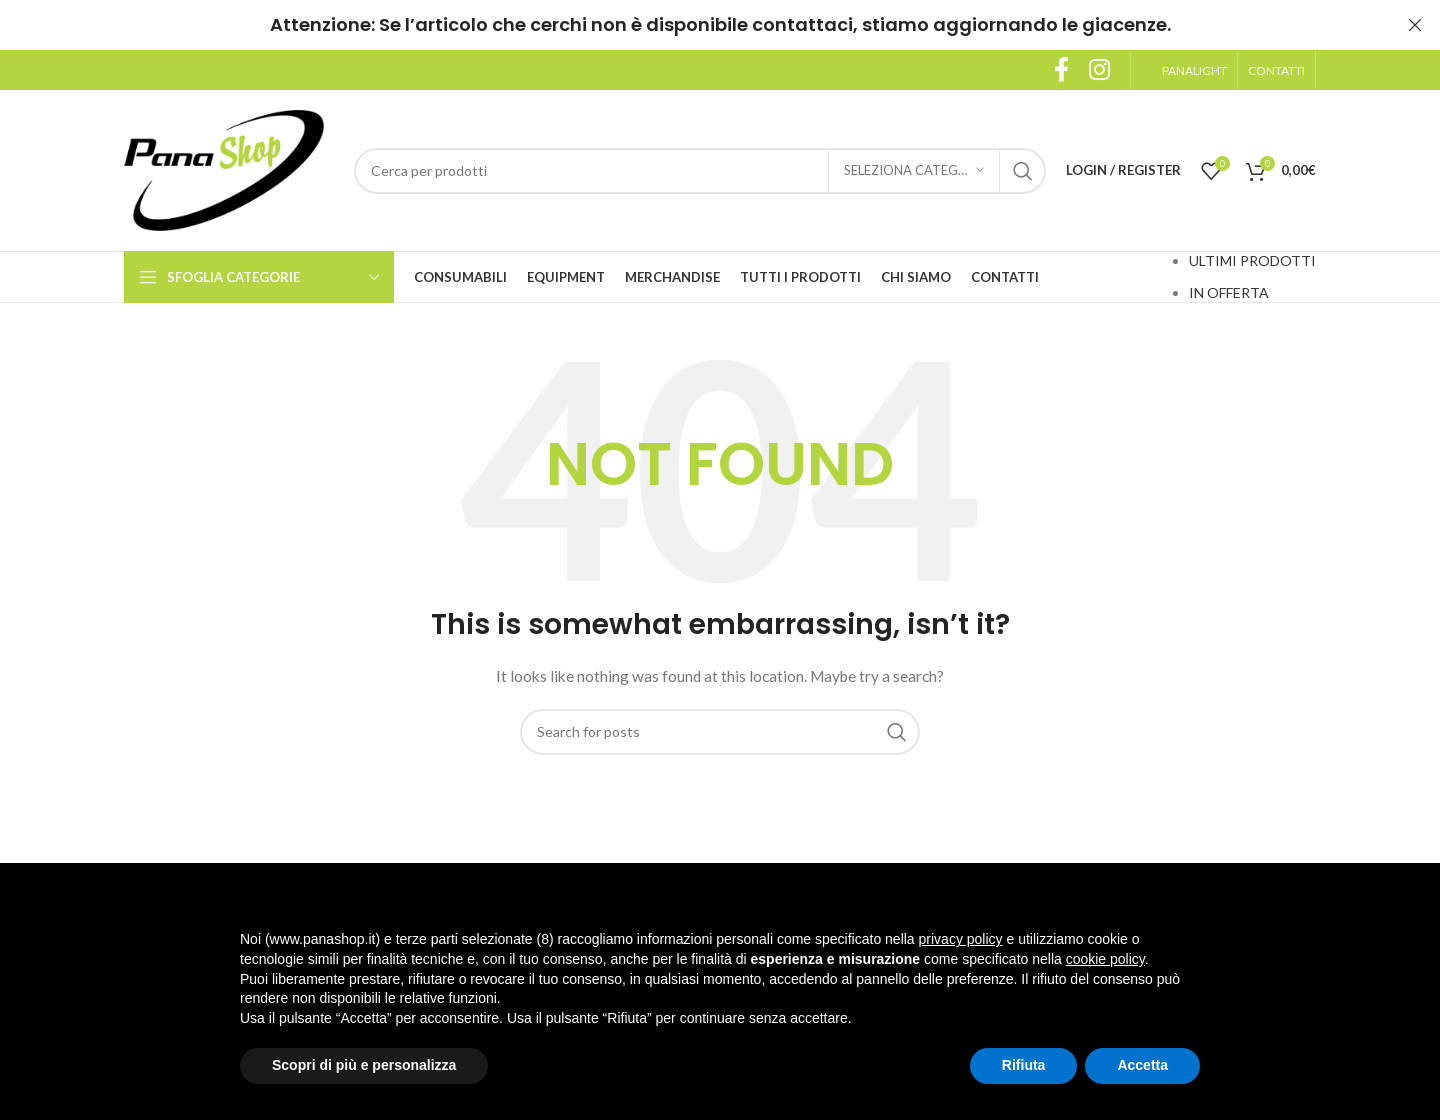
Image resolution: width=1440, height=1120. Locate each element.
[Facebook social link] (1061, 70)
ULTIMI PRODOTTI (1252, 260)
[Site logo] (224, 168)
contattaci (802, 24)
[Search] (700, 171)
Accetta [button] (1142, 1065)
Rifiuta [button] (1024, 1065)
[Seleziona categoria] (914, 171)
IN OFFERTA (1229, 292)
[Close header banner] (1415, 25)
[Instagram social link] (1099, 70)
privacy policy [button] (961, 939)
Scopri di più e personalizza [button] (364, 1065)
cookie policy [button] (1105, 959)
